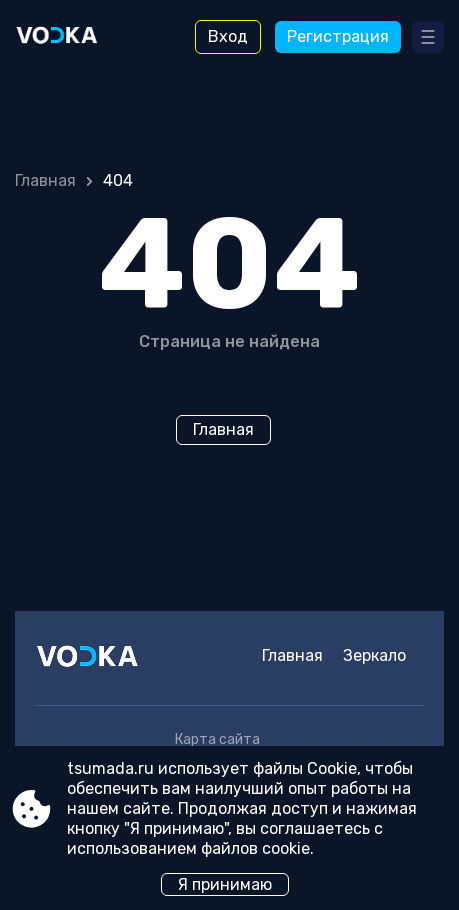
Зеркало (374, 655)
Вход (228, 36)
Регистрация (338, 36)
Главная (45, 180)
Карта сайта (217, 739)
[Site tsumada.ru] (70, 37)
